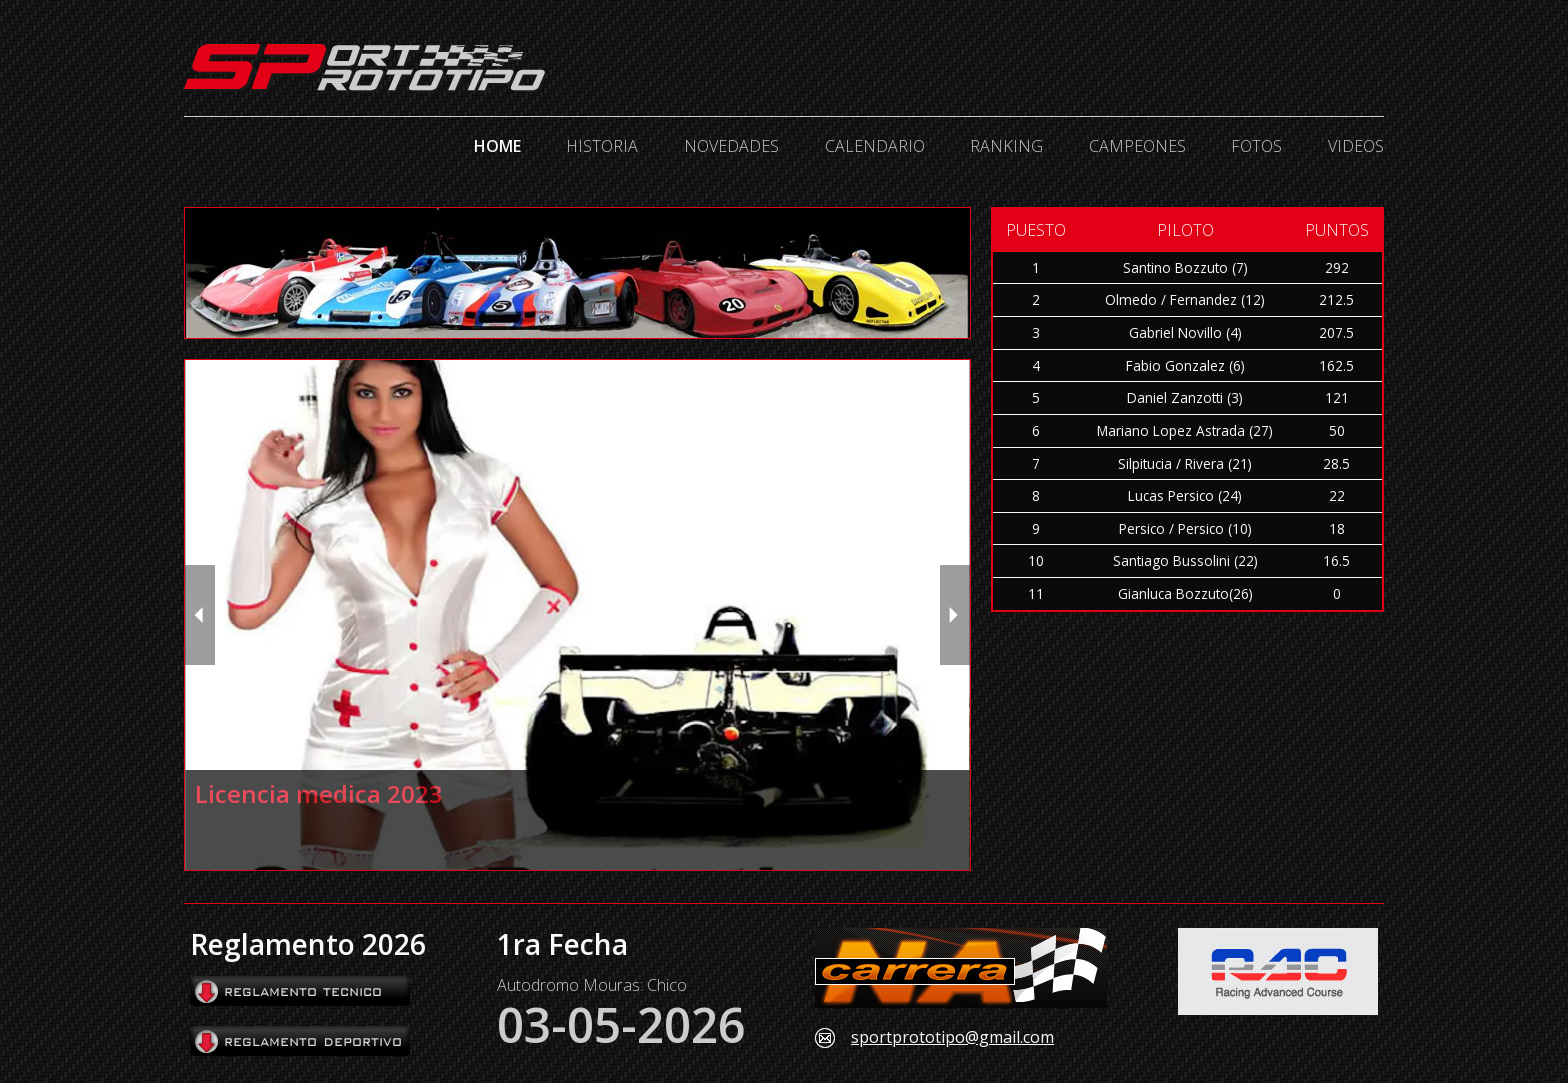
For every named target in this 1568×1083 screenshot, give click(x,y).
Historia (602, 146)
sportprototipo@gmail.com (952, 1038)
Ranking (1006, 146)
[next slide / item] (955, 615)
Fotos (1256, 146)
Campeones (1137, 146)
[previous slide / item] (200, 615)
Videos (1356, 146)
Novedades (731, 146)
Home (497, 146)
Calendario (875, 146)
